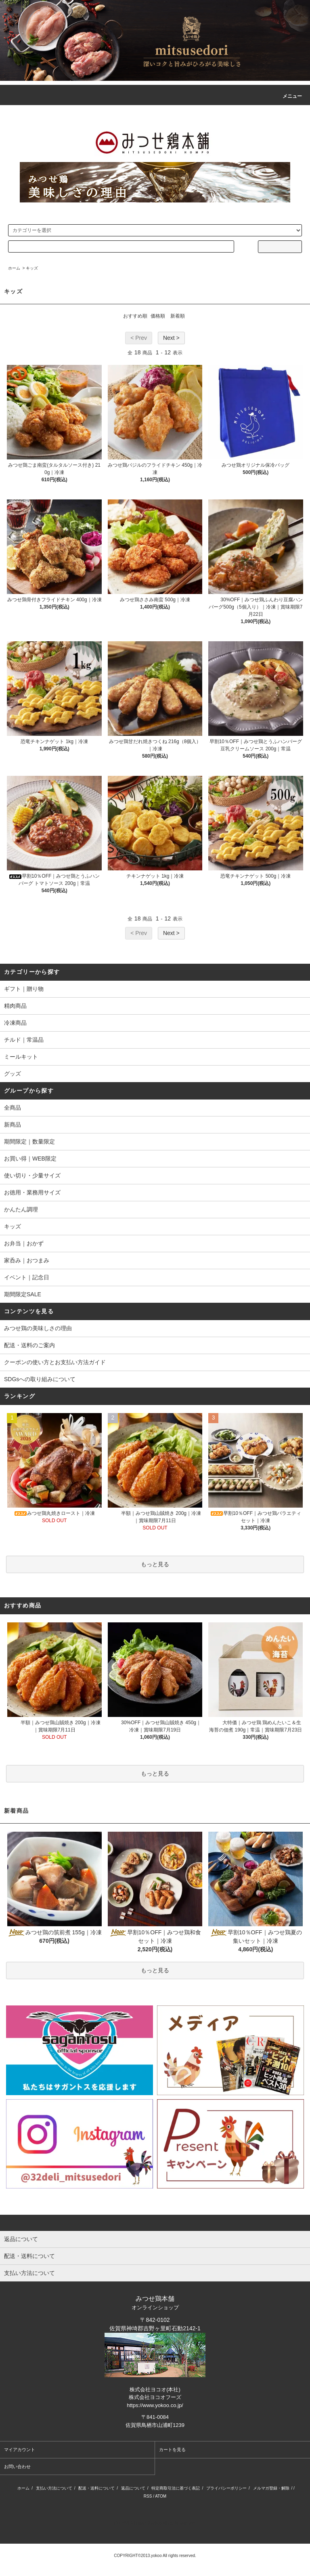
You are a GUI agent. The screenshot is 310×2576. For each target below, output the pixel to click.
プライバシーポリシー (226, 2488)
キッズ (32, 268)
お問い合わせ (17, 2466)
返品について (133, 2488)
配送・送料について (96, 2488)
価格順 (158, 316)
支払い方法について (54, 2488)
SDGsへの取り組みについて (39, 1379)
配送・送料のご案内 (29, 1345)
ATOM (160, 2496)
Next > (171, 338)
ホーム (14, 268)
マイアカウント (19, 2449)
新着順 (177, 316)
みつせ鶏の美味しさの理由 (38, 1328)
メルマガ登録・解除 (271, 2488)
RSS (148, 2496)
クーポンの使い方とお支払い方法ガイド (55, 1362)
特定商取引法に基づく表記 (175, 2488)
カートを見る (172, 2449)
